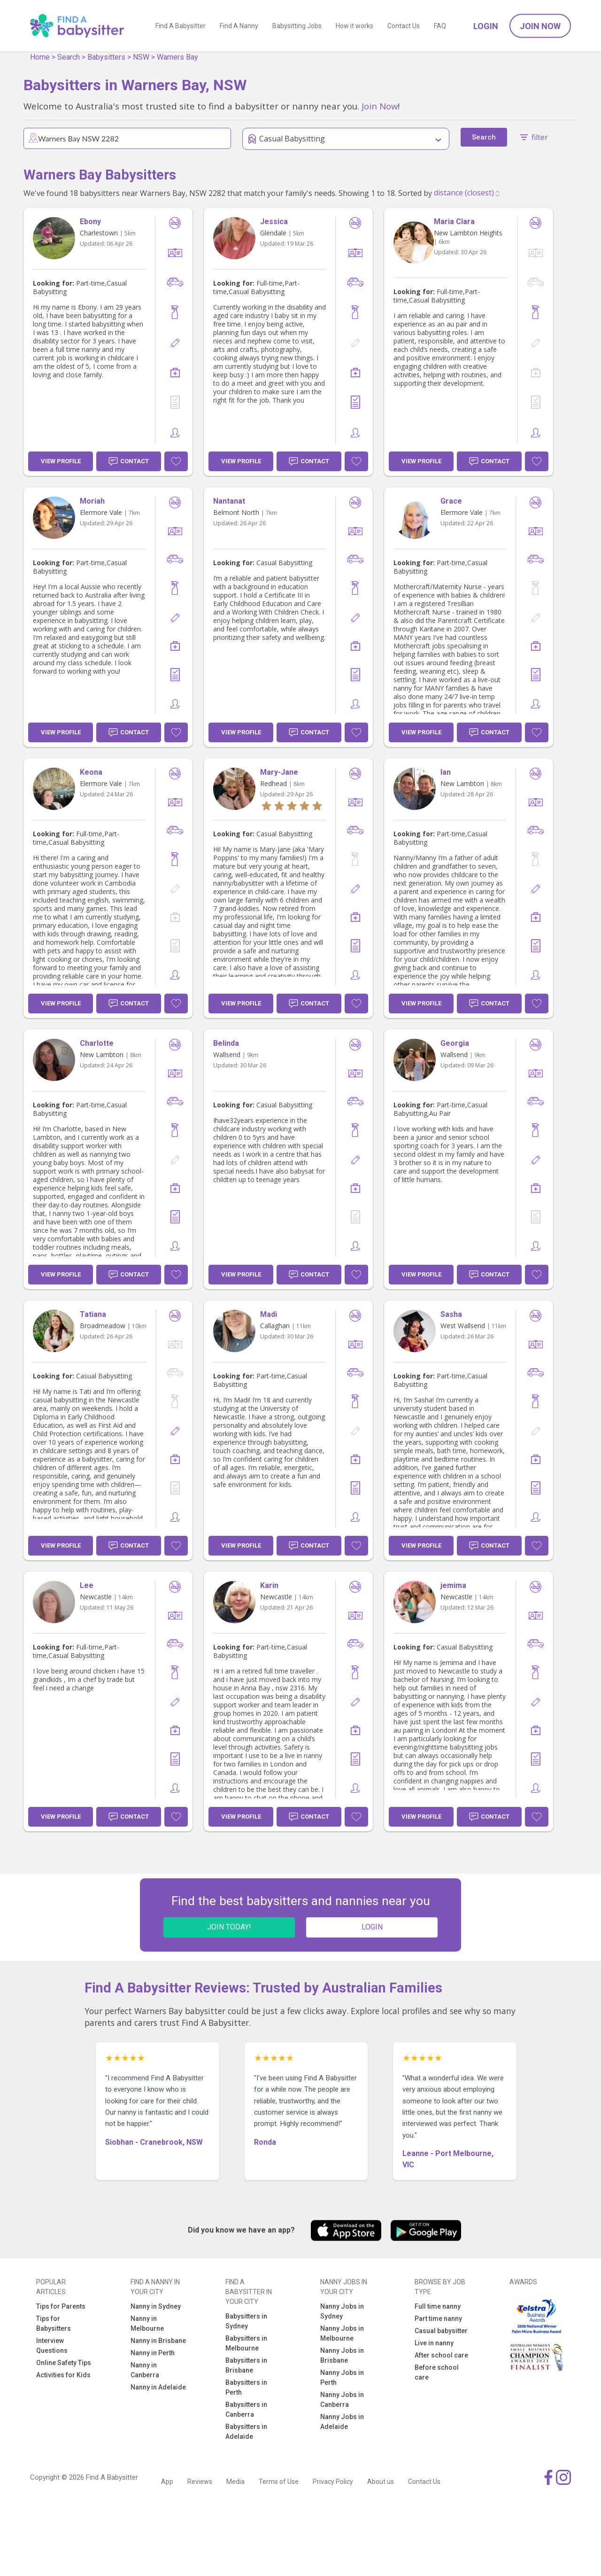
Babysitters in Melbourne (246, 2343)
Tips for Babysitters (53, 2323)
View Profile (61, 461)
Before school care (437, 2372)
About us (380, 2481)
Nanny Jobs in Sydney (342, 2311)
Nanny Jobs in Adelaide (342, 2421)
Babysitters (106, 57)
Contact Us (403, 26)
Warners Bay (177, 57)
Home (40, 57)
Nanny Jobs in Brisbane (342, 2355)
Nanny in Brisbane (158, 2340)
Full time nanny (438, 2306)
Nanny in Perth (153, 2353)
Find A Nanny (239, 26)
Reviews (199, 2481)
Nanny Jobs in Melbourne (342, 2333)
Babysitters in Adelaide (246, 2431)
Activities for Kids (63, 2375)
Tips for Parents (60, 2306)
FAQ (440, 26)
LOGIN (372, 1926)
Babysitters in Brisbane (246, 2365)
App (167, 2481)
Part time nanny (438, 2318)
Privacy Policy (333, 2481)
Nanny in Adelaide (158, 2387)
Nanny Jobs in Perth (342, 2377)
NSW (141, 57)
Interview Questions (52, 2345)
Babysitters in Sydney (246, 2321)
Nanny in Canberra (145, 2370)
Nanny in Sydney (156, 2306)
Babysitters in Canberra (246, 2409)
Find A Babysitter (180, 26)
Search (68, 57)
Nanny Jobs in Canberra (342, 2399)
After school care (441, 2355)
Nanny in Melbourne (147, 2323)
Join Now (540, 26)
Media (235, 2481)
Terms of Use (279, 2481)
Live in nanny (434, 2343)
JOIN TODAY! (229, 1926)
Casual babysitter (441, 2331)
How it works (354, 26)
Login (485, 26)
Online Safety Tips (63, 2362)
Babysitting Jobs (297, 26)
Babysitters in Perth (246, 2387)
